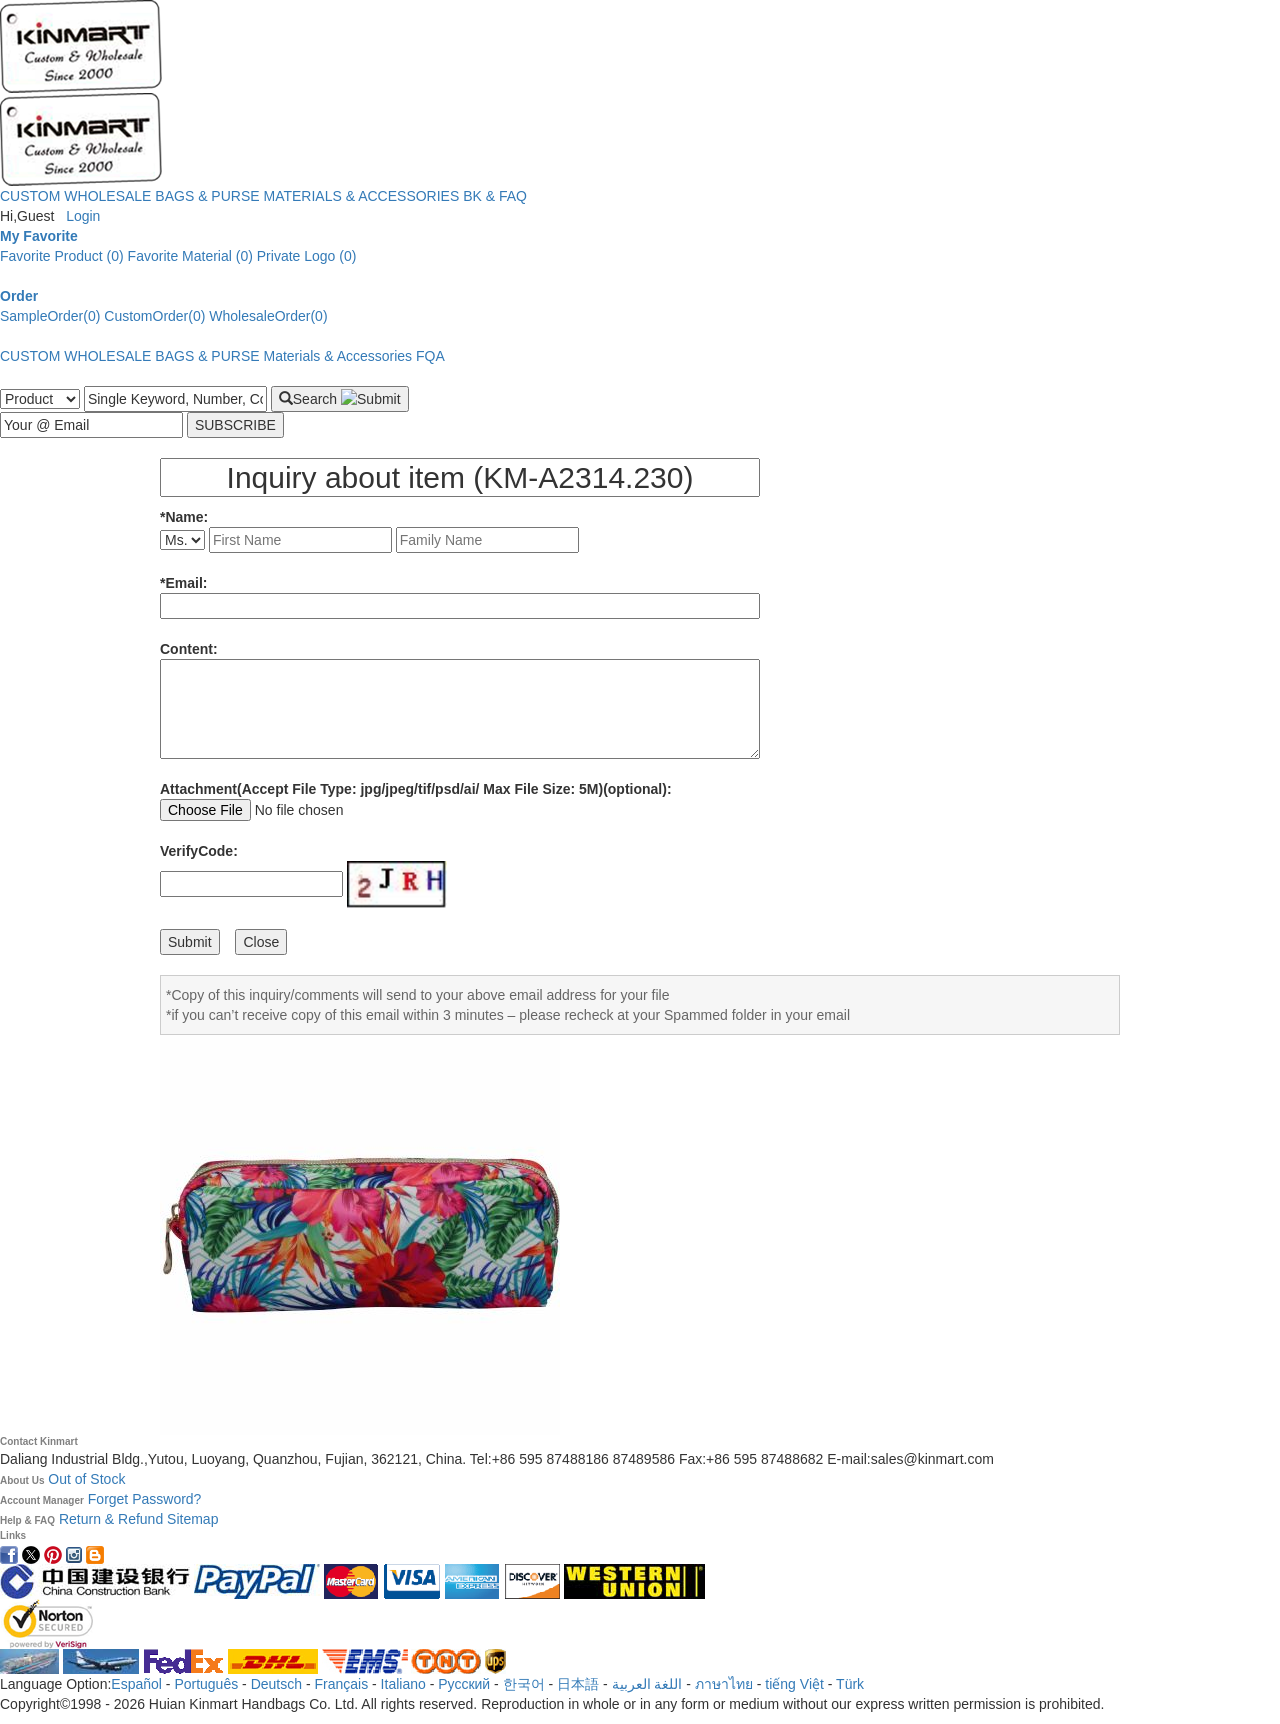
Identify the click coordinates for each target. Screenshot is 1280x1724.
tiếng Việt (794, 1684)
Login (83, 216)
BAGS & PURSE (207, 196)
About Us (22, 1480)
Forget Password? (145, 1499)
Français (341, 1684)
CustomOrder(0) (154, 316)
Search (340, 399)
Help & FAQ (27, 1520)
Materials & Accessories (338, 356)
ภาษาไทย (724, 1684)
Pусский (464, 1684)
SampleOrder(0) (50, 316)
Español (136, 1684)
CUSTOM (30, 196)
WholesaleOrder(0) (268, 316)
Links (13, 1535)
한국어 (524, 1684)
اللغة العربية (649, 1684)
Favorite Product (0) (62, 256)
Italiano (403, 1684)
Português (206, 1684)
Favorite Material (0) (190, 256)
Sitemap (192, 1519)
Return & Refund (113, 1519)
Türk (850, 1684)
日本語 (578, 1684)
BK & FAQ (495, 196)
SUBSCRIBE (235, 425)
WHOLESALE (107, 196)
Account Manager (42, 1500)
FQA (430, 356)
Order (19, 296)
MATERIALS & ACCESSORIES (362, 196)
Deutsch (276, 1684)
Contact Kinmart (39, 1441)
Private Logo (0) (307, 256)
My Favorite (39, 236)
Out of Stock (86, 1479)
